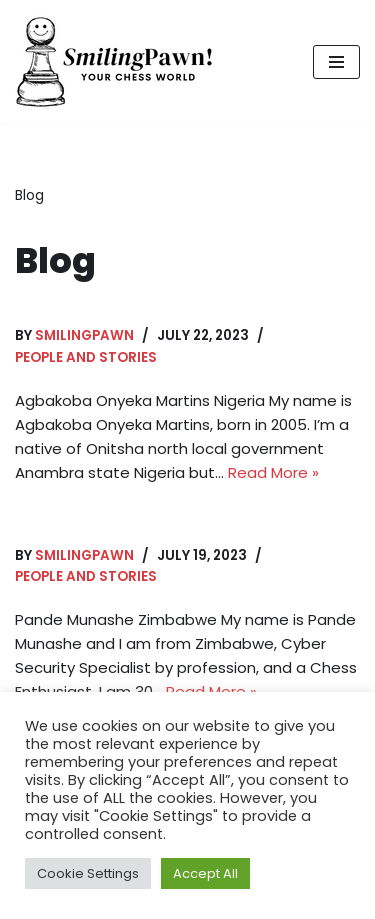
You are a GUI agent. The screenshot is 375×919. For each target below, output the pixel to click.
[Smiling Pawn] (115, 62)
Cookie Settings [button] (88, 873)
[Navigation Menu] (336, 62)
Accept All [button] (205, 873)
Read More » (273, 472)
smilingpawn (84, 335)
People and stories (86, 357)
